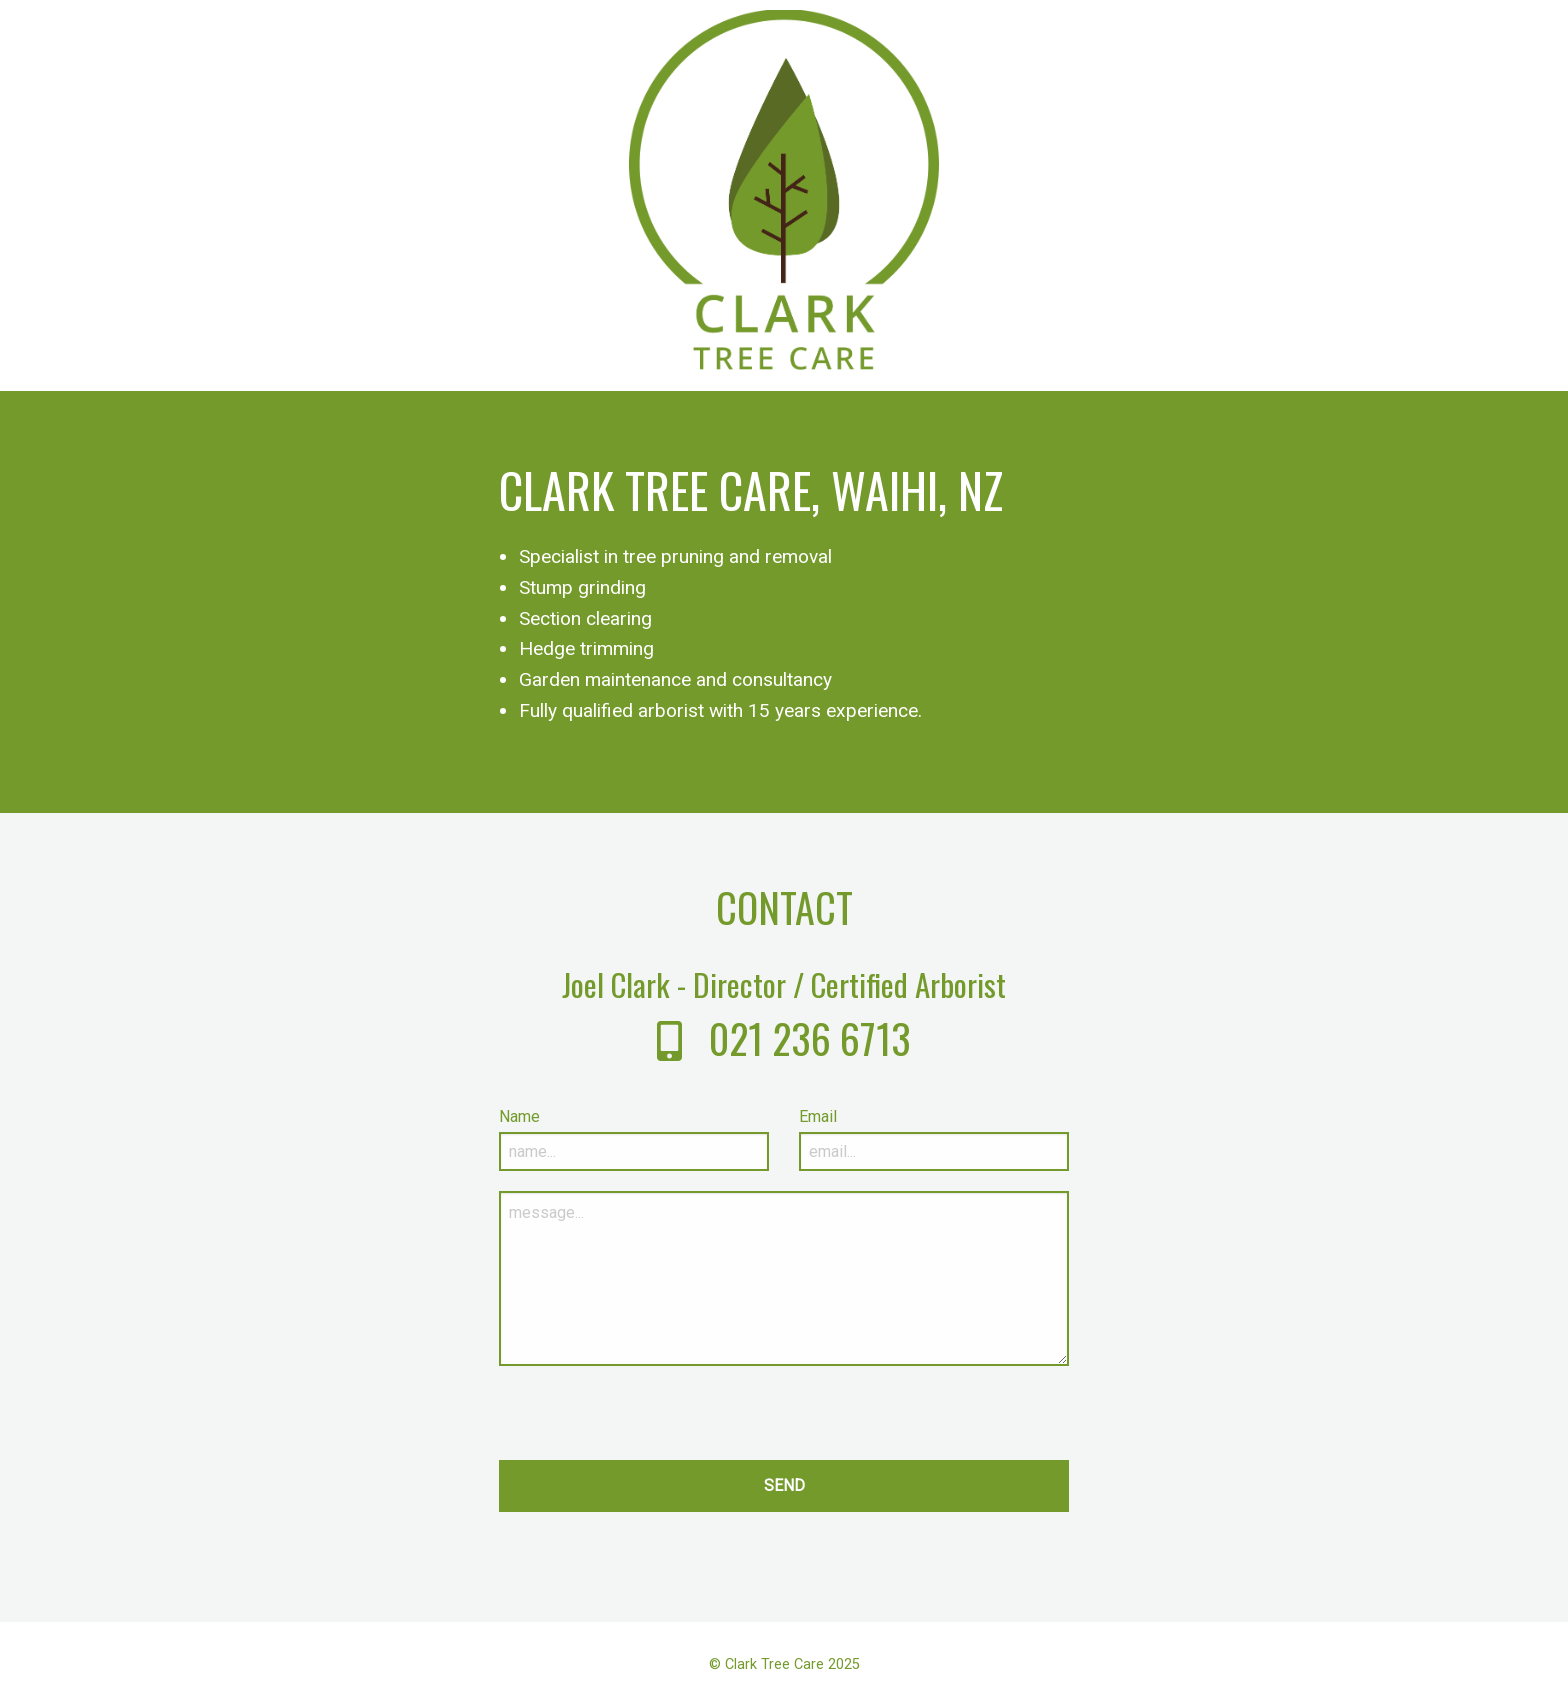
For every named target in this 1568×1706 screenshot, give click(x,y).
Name (519, 1116)
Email (818, 1116)
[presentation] (651, 1421)
